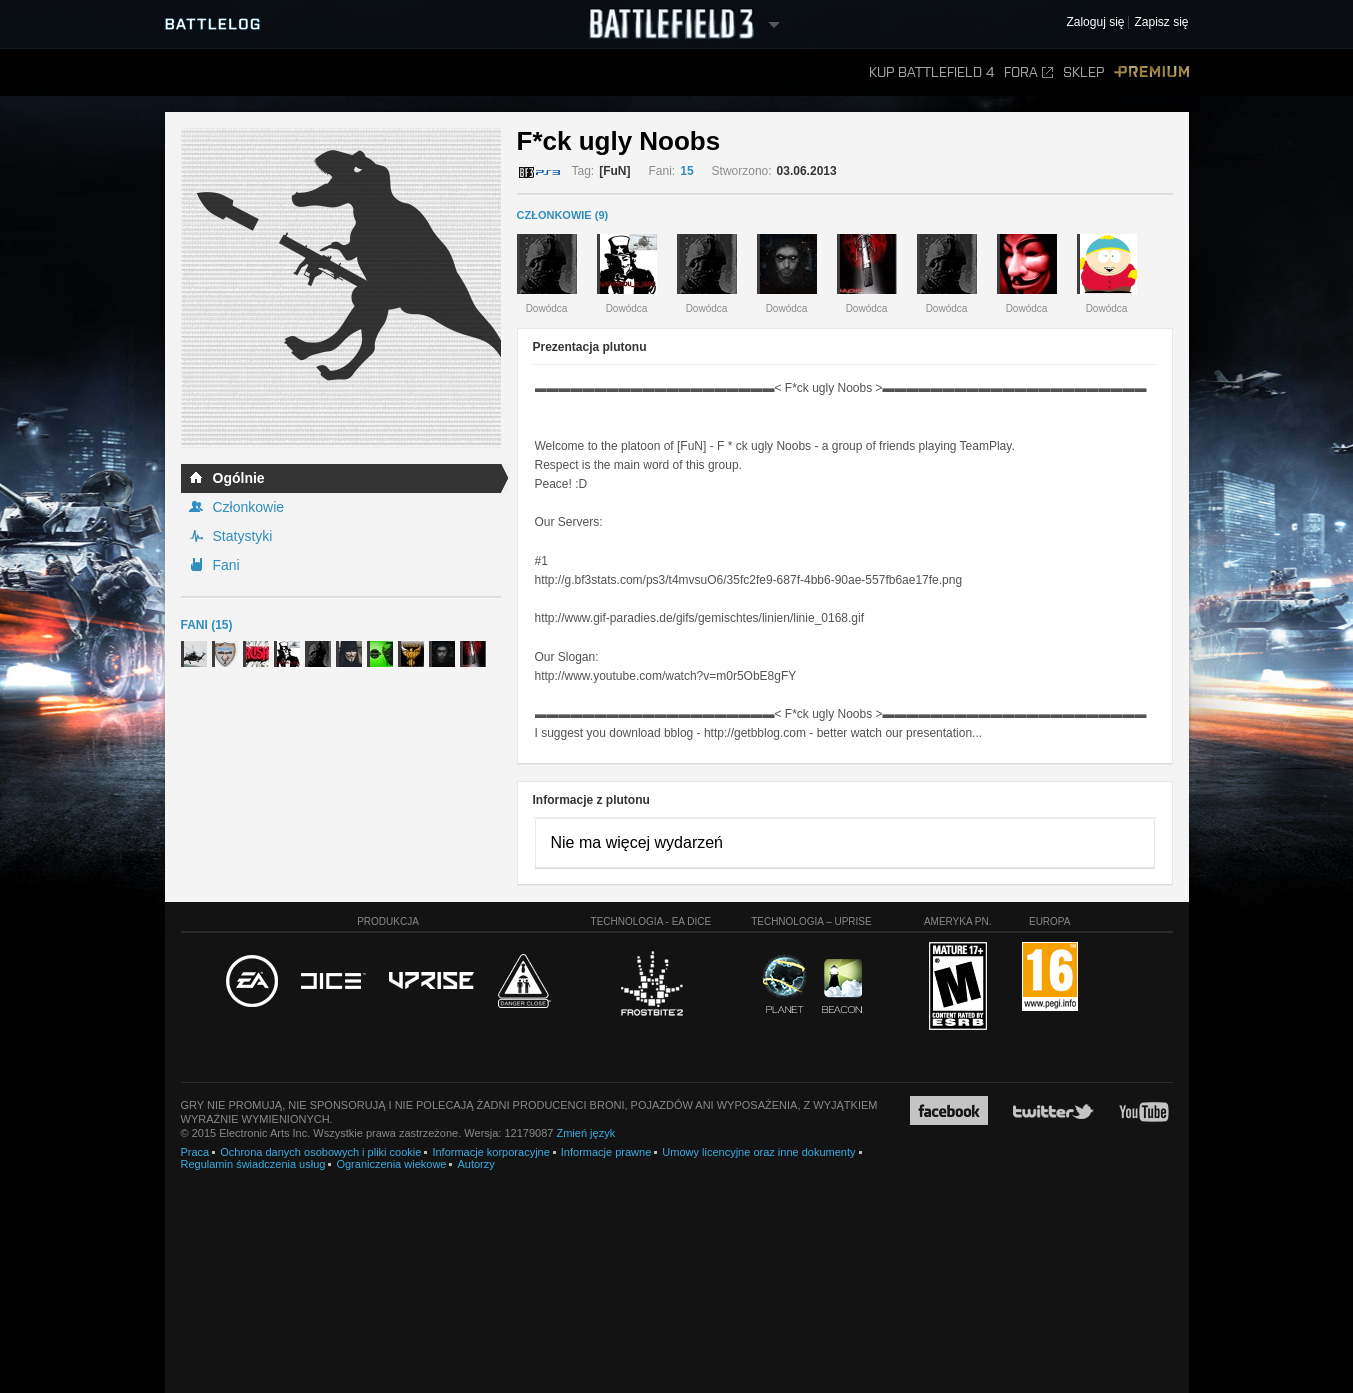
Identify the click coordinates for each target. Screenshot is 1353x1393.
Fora (1028, 72)
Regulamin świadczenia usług (253, 1164)
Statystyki (243, 536)
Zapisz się (1161, 22)
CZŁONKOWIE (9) (563, 215)
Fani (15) (207, 625)
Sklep (1083, 72)
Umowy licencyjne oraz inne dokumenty (758, 1152)
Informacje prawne (606, 1152)
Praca (195, 1152)
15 (686, 171)
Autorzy (475, 1164)
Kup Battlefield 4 (931, 72)
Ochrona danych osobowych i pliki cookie (320, 1152)
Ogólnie (239, 478)
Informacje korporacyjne (490, 1152)
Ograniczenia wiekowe (391, 1164)
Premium (1151, 72)
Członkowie (249, 507)
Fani (226, 565)
